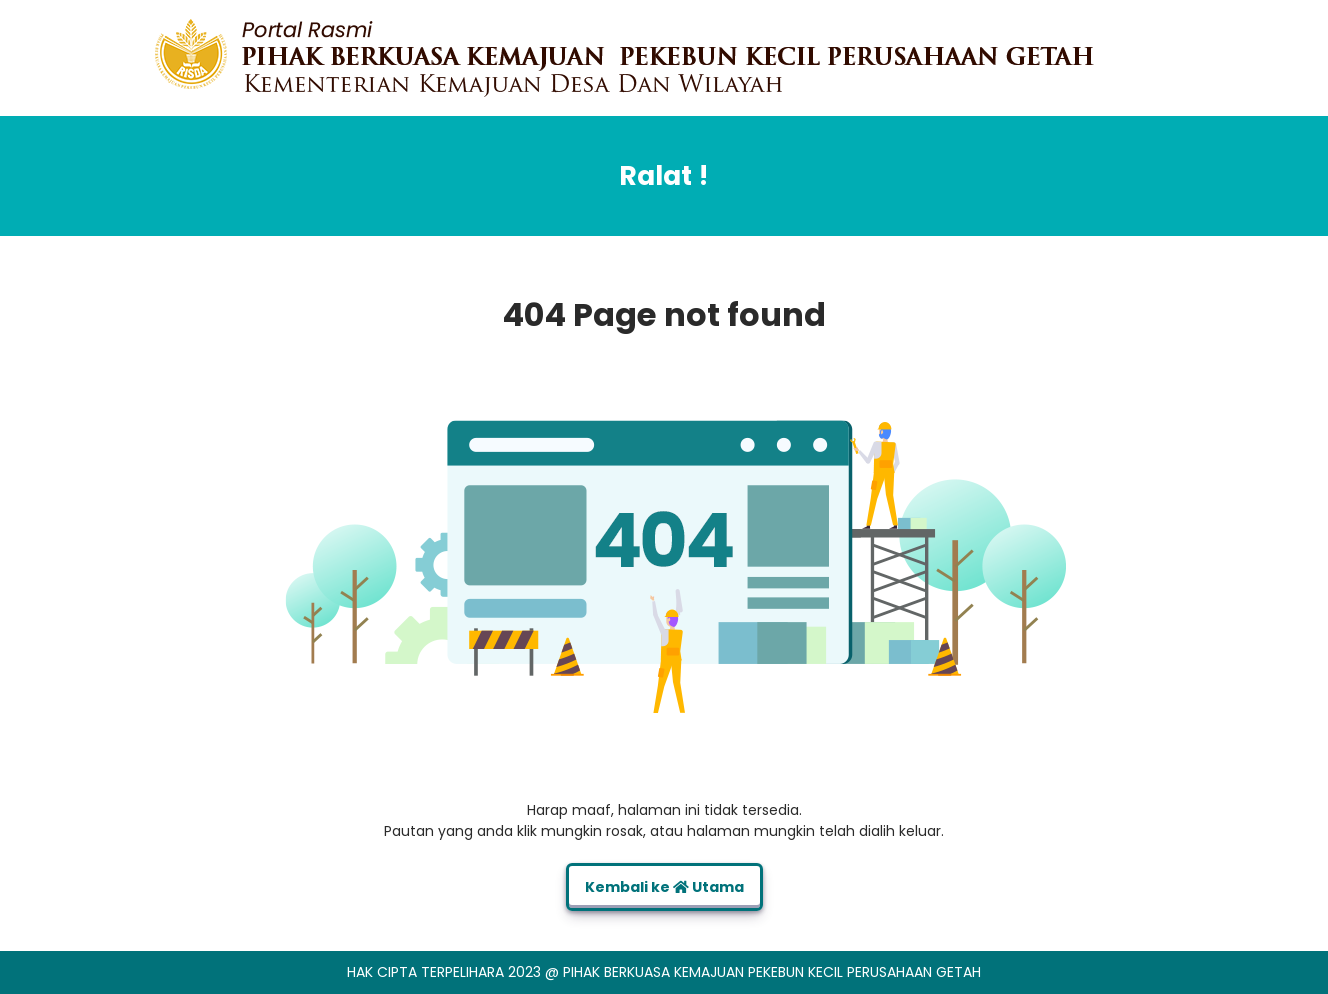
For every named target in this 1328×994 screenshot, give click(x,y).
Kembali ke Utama (664, 887)
